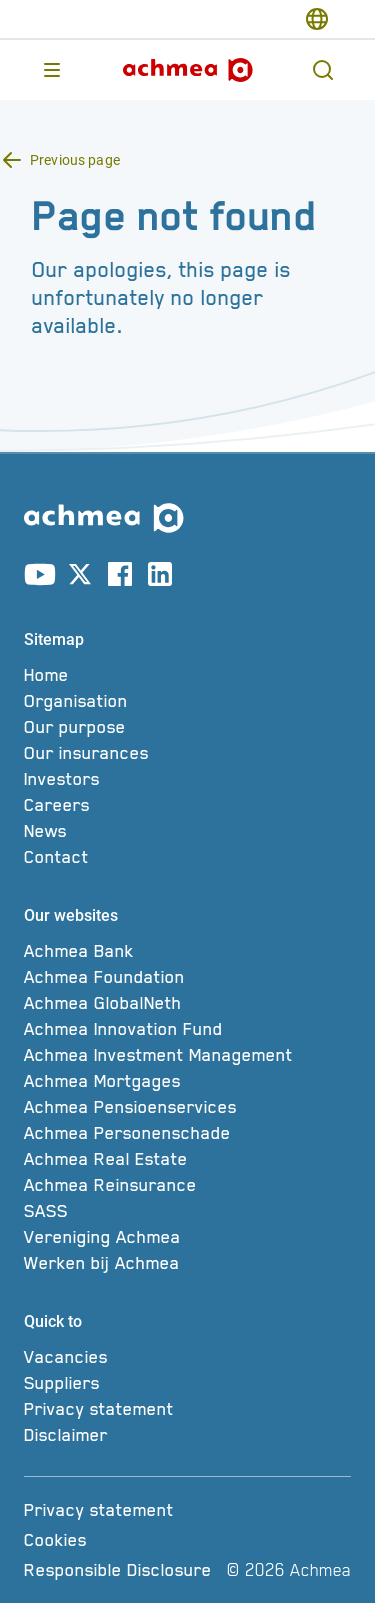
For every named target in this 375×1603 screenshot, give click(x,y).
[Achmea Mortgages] (187, 1081)
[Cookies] (122, 1540)
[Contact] (187, 857)
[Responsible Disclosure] (122, 1570)
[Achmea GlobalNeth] (187, 1003)
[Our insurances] (187, 753)
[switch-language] (317, 19)
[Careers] (187, 805)
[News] (187, 831)
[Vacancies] (187, 1357)
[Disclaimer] (187, 1435)
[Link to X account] (80, 578)
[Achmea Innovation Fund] (187, 1029)
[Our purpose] (187, 727)
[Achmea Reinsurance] (187, 1185)
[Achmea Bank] (187, 951)
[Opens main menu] (52, 70)
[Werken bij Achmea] (187, 1263)
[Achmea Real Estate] (187, 1159)
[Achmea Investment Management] (187, 1055)
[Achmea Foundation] (187, 977)
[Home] (187, 675)
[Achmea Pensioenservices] (187, 1107)
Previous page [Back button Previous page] (75, 160)
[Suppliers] (187, 1383)
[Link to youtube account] (40, 578)
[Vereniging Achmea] (187, 1237)
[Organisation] (187, 701)
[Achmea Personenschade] (187, 1133)
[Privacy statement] (187, 1409)
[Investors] (187, 779)
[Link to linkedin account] (160, 578)
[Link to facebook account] (120, 578)
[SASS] (187, 1211)
